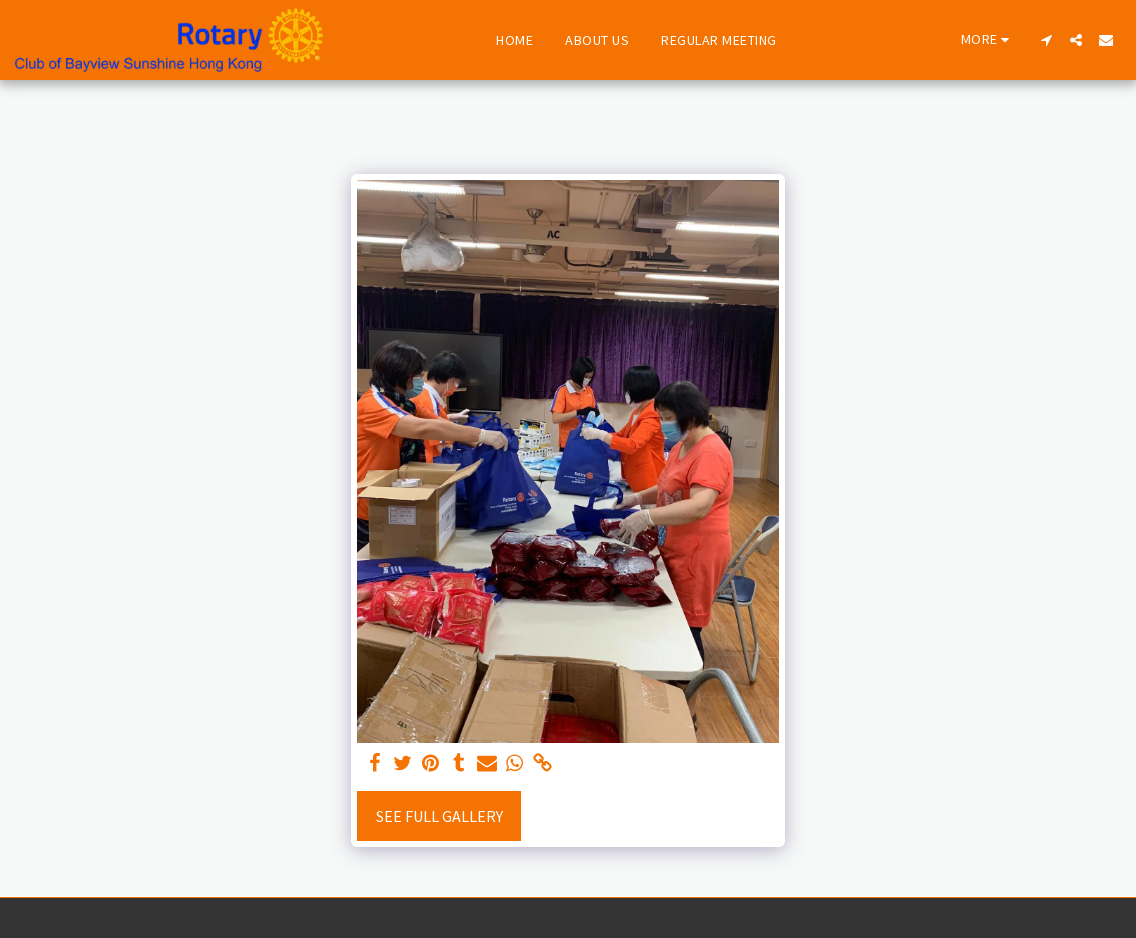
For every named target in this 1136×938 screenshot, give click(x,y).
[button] (1046, 40)
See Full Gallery (439, 816)
